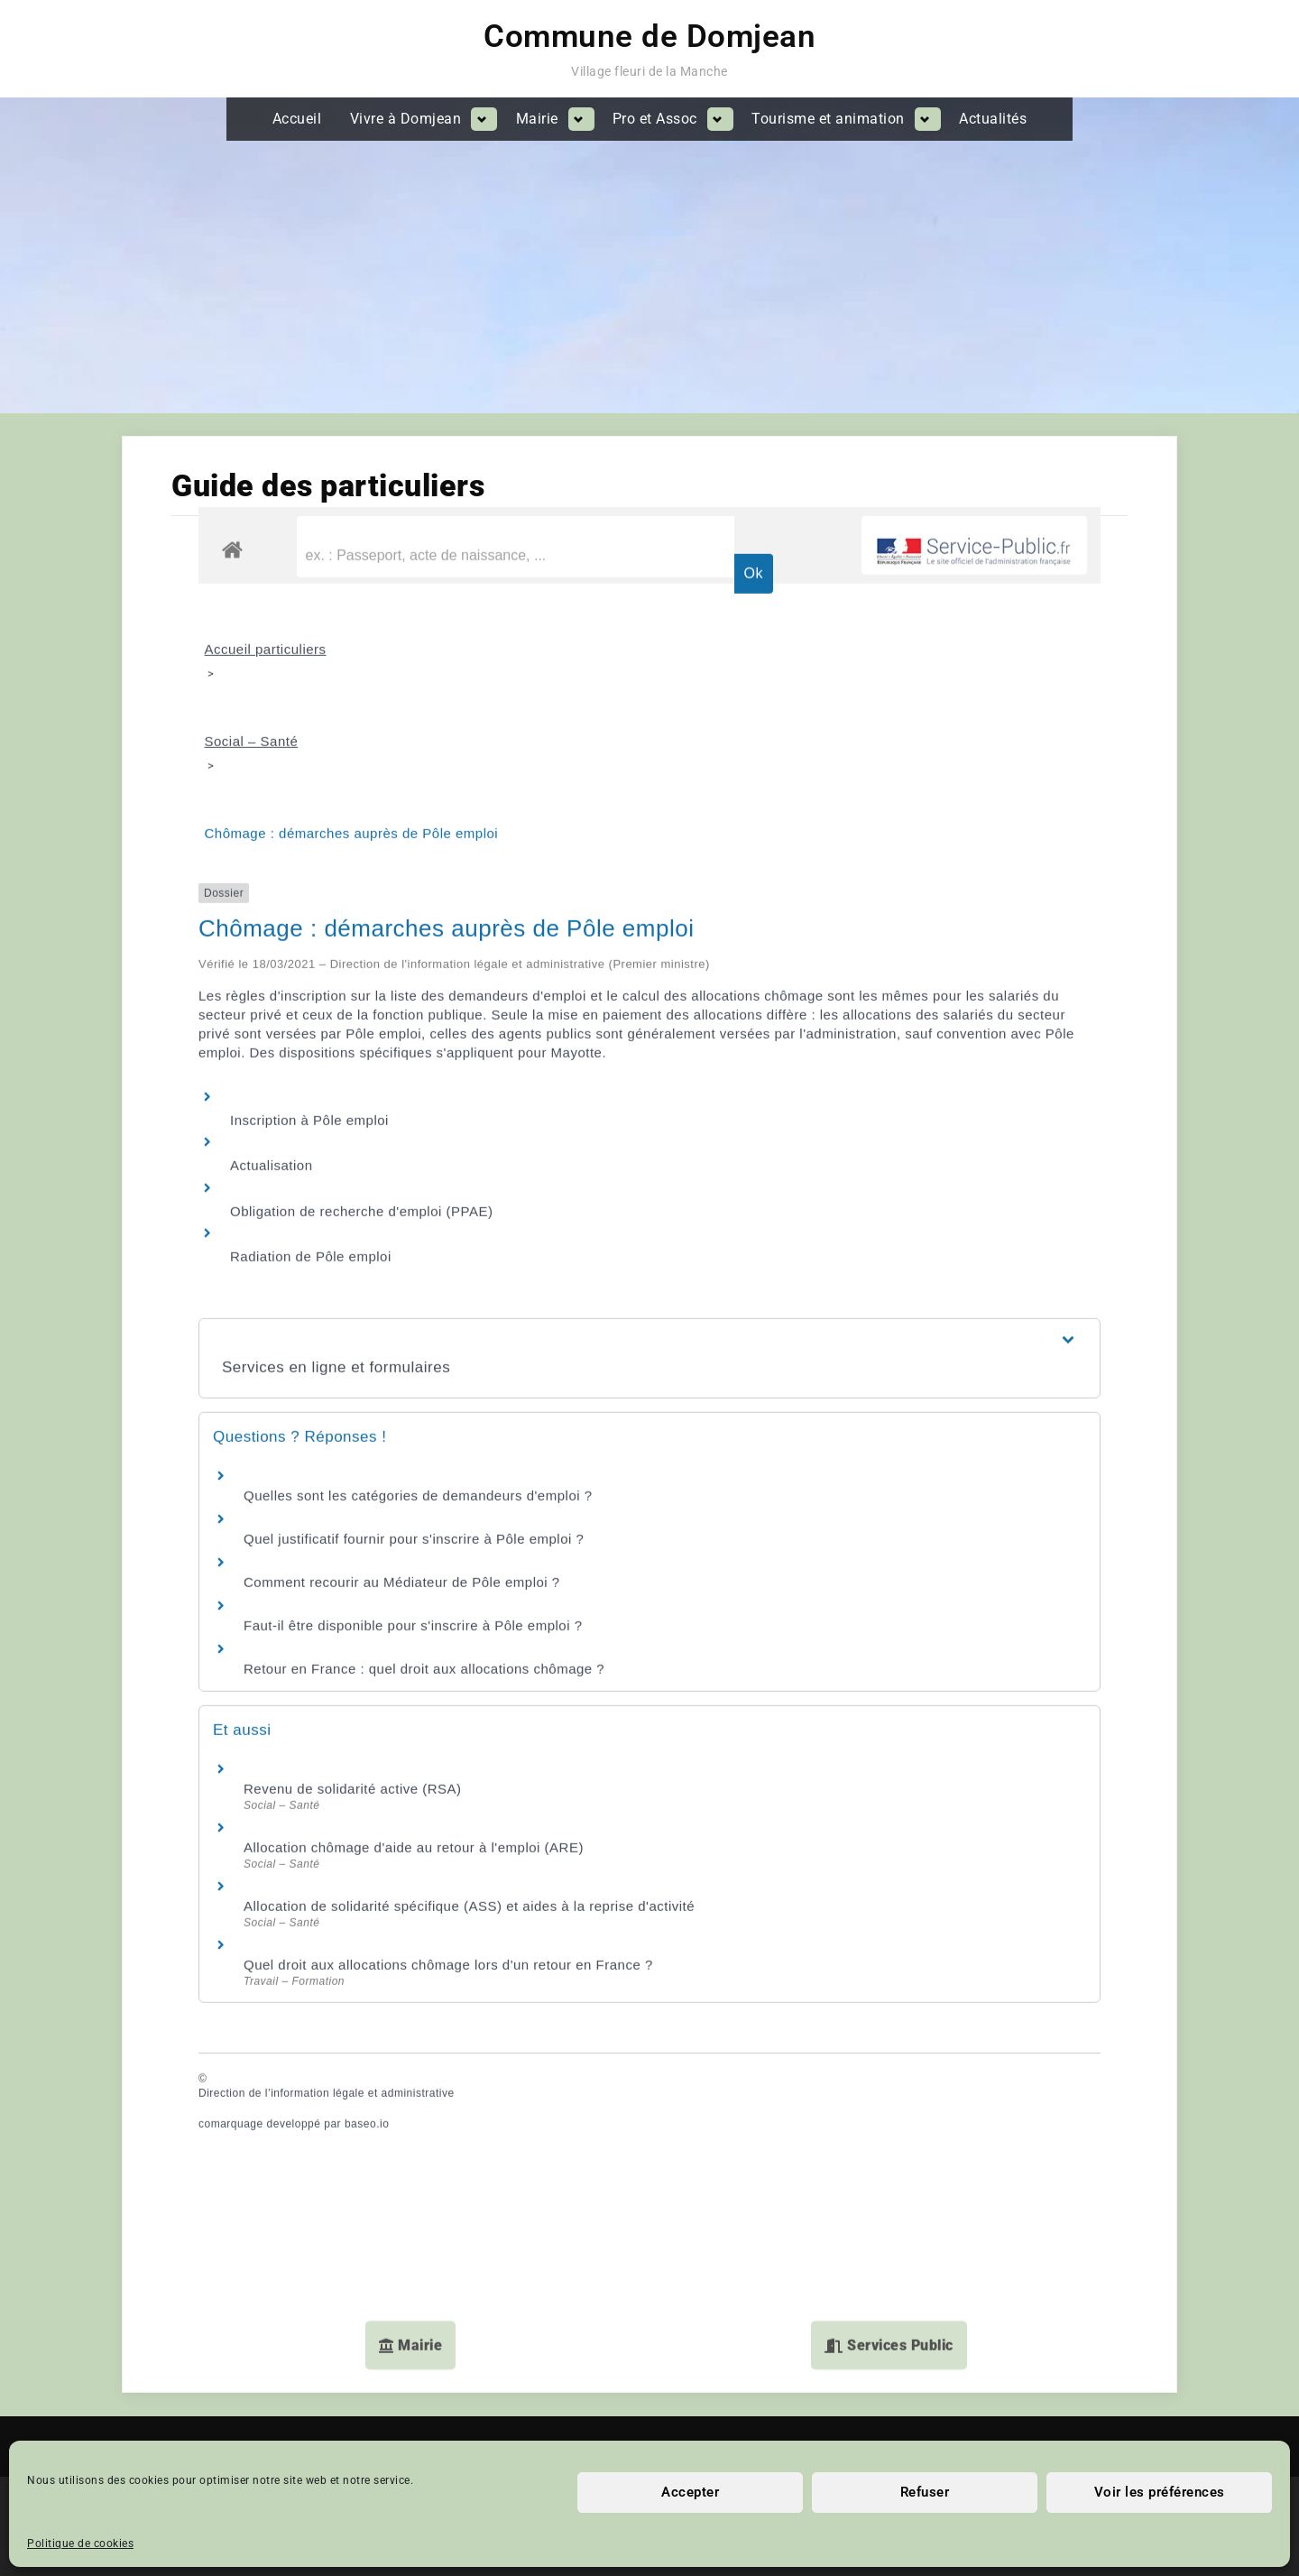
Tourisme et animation (828, 118)
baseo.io (367, 1910)
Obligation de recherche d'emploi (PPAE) (361, 997)
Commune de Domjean (649, 36)
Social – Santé (252, 527)
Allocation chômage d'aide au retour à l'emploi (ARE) (414, 1633)
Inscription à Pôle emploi (309, 906)
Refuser (925, 2492)
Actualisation (271, 952)
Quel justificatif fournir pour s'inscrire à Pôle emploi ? (414, 1325)
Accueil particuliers (266, 435)
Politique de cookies (80, 2543)
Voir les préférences (1159, 2492)
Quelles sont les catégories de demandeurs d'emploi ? (418, 1281)
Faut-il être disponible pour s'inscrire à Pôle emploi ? (413, 1411)
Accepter (690, 2492)
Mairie (537, 118)
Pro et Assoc (655, 118)
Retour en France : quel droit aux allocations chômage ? (424, 1455)
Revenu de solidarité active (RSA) (353, 1575)
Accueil (297, 118)
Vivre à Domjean (406, 118)
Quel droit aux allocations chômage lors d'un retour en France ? (448, 1751)
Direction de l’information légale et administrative (326, 1880)
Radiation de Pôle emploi (311, 1042)
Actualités (993, 118)
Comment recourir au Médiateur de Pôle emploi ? (402, 1368)
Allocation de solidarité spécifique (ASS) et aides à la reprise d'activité (469, 1692)
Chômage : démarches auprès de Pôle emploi (352, 619)
